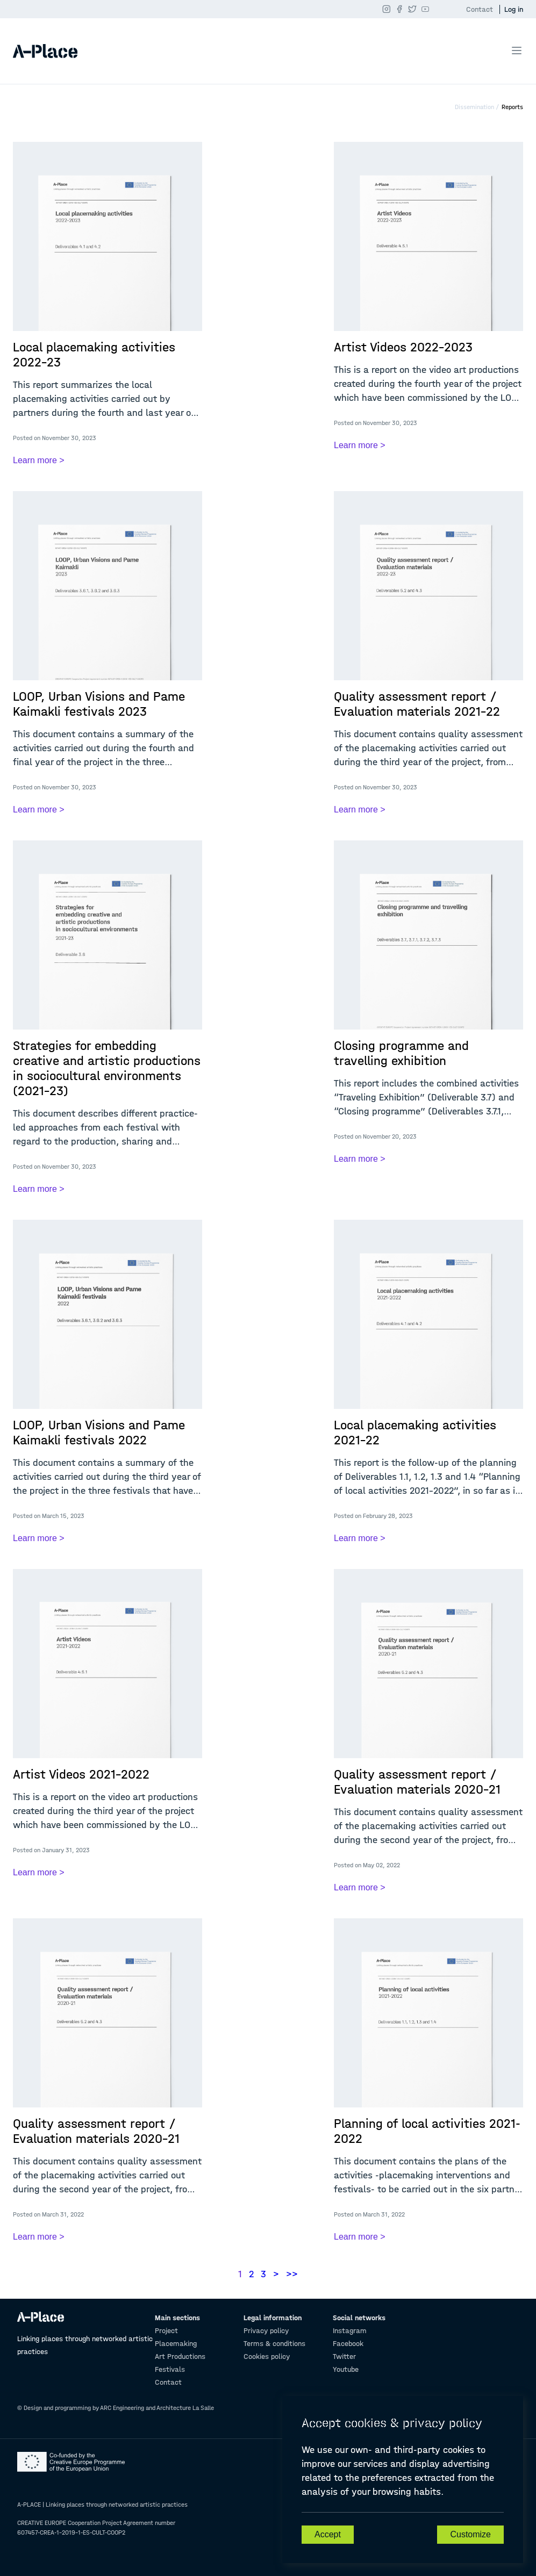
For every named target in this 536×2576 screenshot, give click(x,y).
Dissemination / (477, 107)
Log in (513, 9)
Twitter (344, 2356)
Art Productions (180, 2356)
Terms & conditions (274, 2343)
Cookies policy (267, 2356)
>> (292, 2274)
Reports (512, 107)
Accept (328, 2534)
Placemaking (176, 2343)
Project (166, 2330)
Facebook (348, 2343)
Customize (470, 2534)
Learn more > (39, 460)
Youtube (346, 2369)
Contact (479, 9)
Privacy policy (266, 2330)
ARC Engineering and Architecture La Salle (157, 2408)
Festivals (170, 2369)
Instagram (350, 2330)
